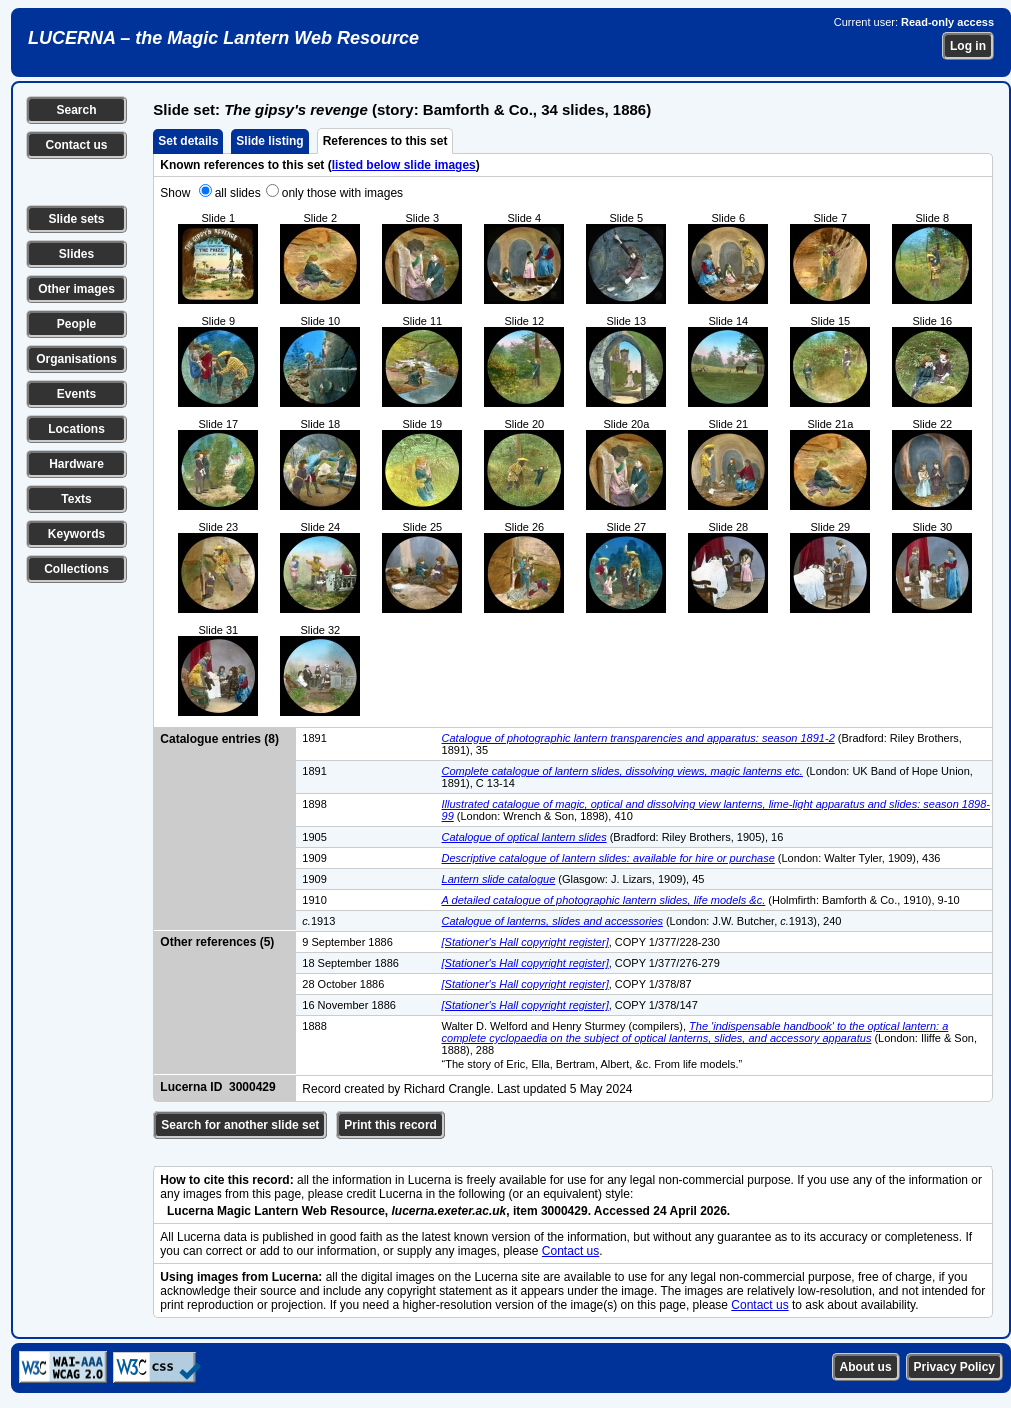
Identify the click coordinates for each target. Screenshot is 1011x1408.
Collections (76, 569)
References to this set (385, 141)
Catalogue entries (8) (219, 739)
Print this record (390, 1125)
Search (76, 110)
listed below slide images (404, 165)
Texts (76, 499)
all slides (238, 193)
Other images (76, 289)
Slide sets (76, 219)
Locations (76, 429)
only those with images (342, 193)
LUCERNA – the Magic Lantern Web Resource (223, 38)
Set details (188, 141)
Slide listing (269, 141)
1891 (314, 738)
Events (76, 394)
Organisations (76, 359)
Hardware (76, 464)
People (76, 324)
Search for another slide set (240, 1125)
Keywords (76, 534)
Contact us (76, 145)
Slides (76, 254)
